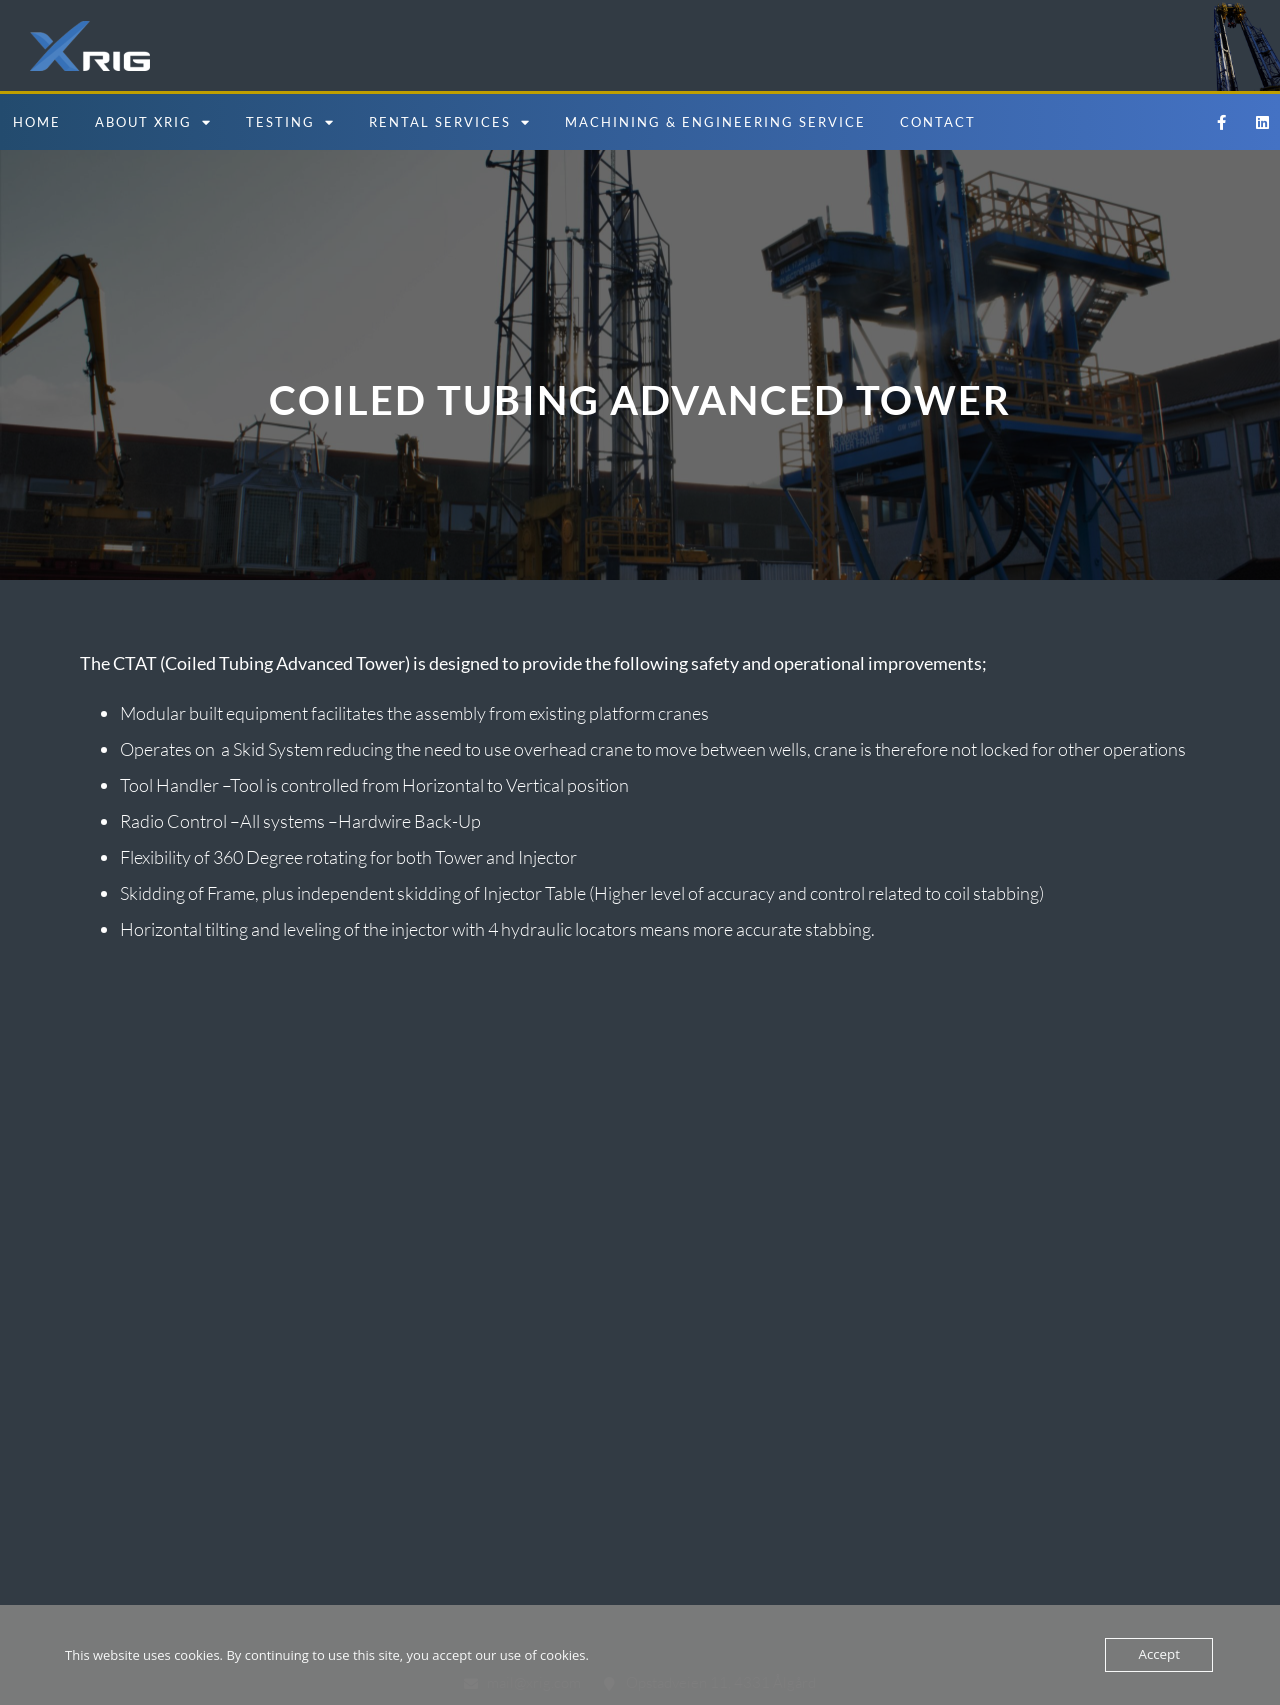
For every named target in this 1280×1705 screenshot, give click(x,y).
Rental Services (450, 122)
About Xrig (153, 122)
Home (37, 122)
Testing (290, 122)
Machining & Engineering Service (715, 122)
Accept (1159, 1655)
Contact (938, 122)
